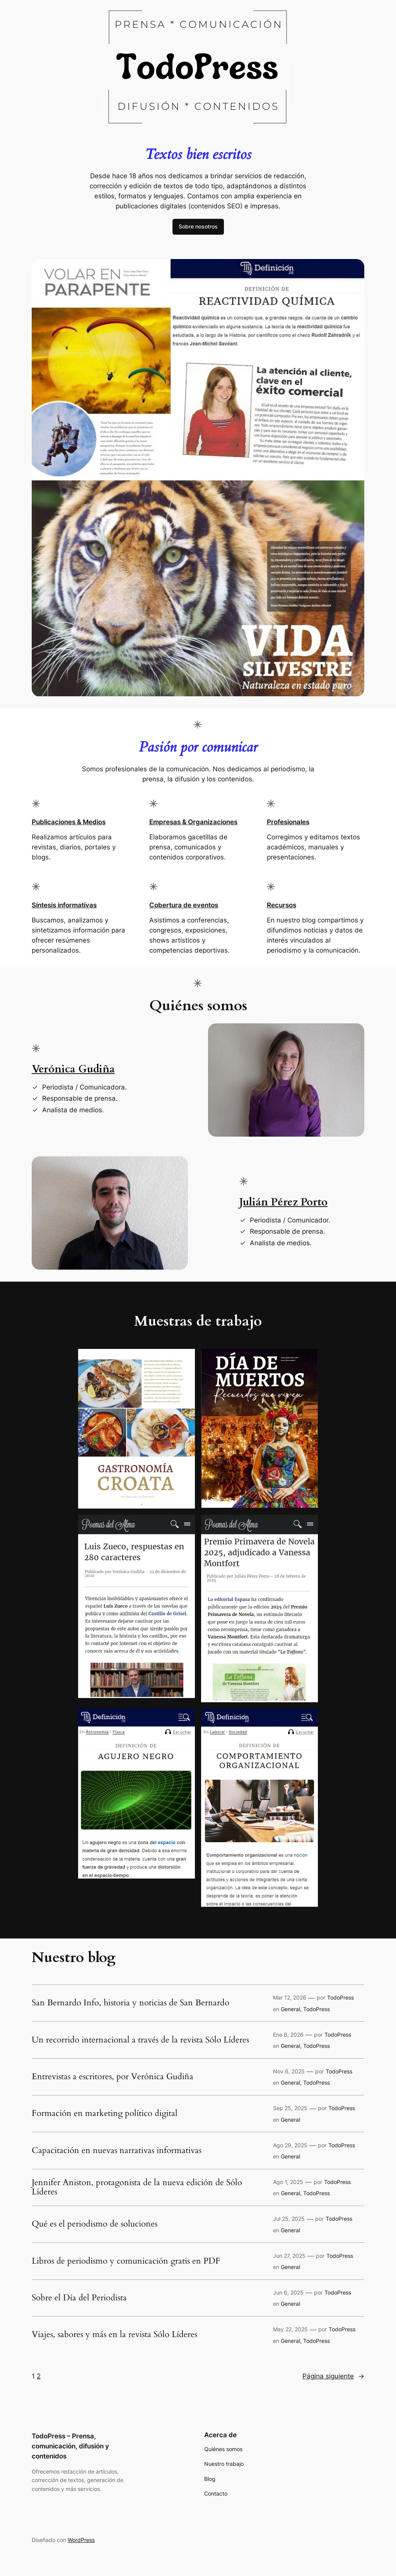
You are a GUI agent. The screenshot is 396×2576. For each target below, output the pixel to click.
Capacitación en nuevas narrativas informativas (116, 2150)
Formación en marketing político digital (105, 2113)
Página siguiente (333, 2376)
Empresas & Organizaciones (193, 822)
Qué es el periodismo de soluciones (94, 2224)
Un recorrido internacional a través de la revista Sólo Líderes (140, 2040)
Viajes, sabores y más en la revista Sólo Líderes (114, 2334)
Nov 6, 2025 (289, 2071)
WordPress (81, 2540)
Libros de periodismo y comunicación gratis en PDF (126, 2261)
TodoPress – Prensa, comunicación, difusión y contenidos (70, 2446)
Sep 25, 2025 (290, 2108)
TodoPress (340, 1997)
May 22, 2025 (290, 2329)
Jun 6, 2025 (288, 2292)
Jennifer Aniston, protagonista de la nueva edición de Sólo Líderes (137, 2187)
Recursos (281, 905)
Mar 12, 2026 (289, 1997)
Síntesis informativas (64, 905)
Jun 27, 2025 (289, 2255)
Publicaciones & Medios (69, 822)
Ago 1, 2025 (288, 2182)
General (290, 2009)
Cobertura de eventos (183, 905)
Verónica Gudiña (73, 1069)
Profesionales (288, 822)
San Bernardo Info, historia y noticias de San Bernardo (130, 2003)
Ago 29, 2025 (290, 2145)
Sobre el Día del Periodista (79, 2298)
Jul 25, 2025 (289, 2218)
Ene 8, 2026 (288, 2034)
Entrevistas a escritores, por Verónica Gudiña (112, 2077)
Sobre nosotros (198, 226)
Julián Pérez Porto (283, 1202)
